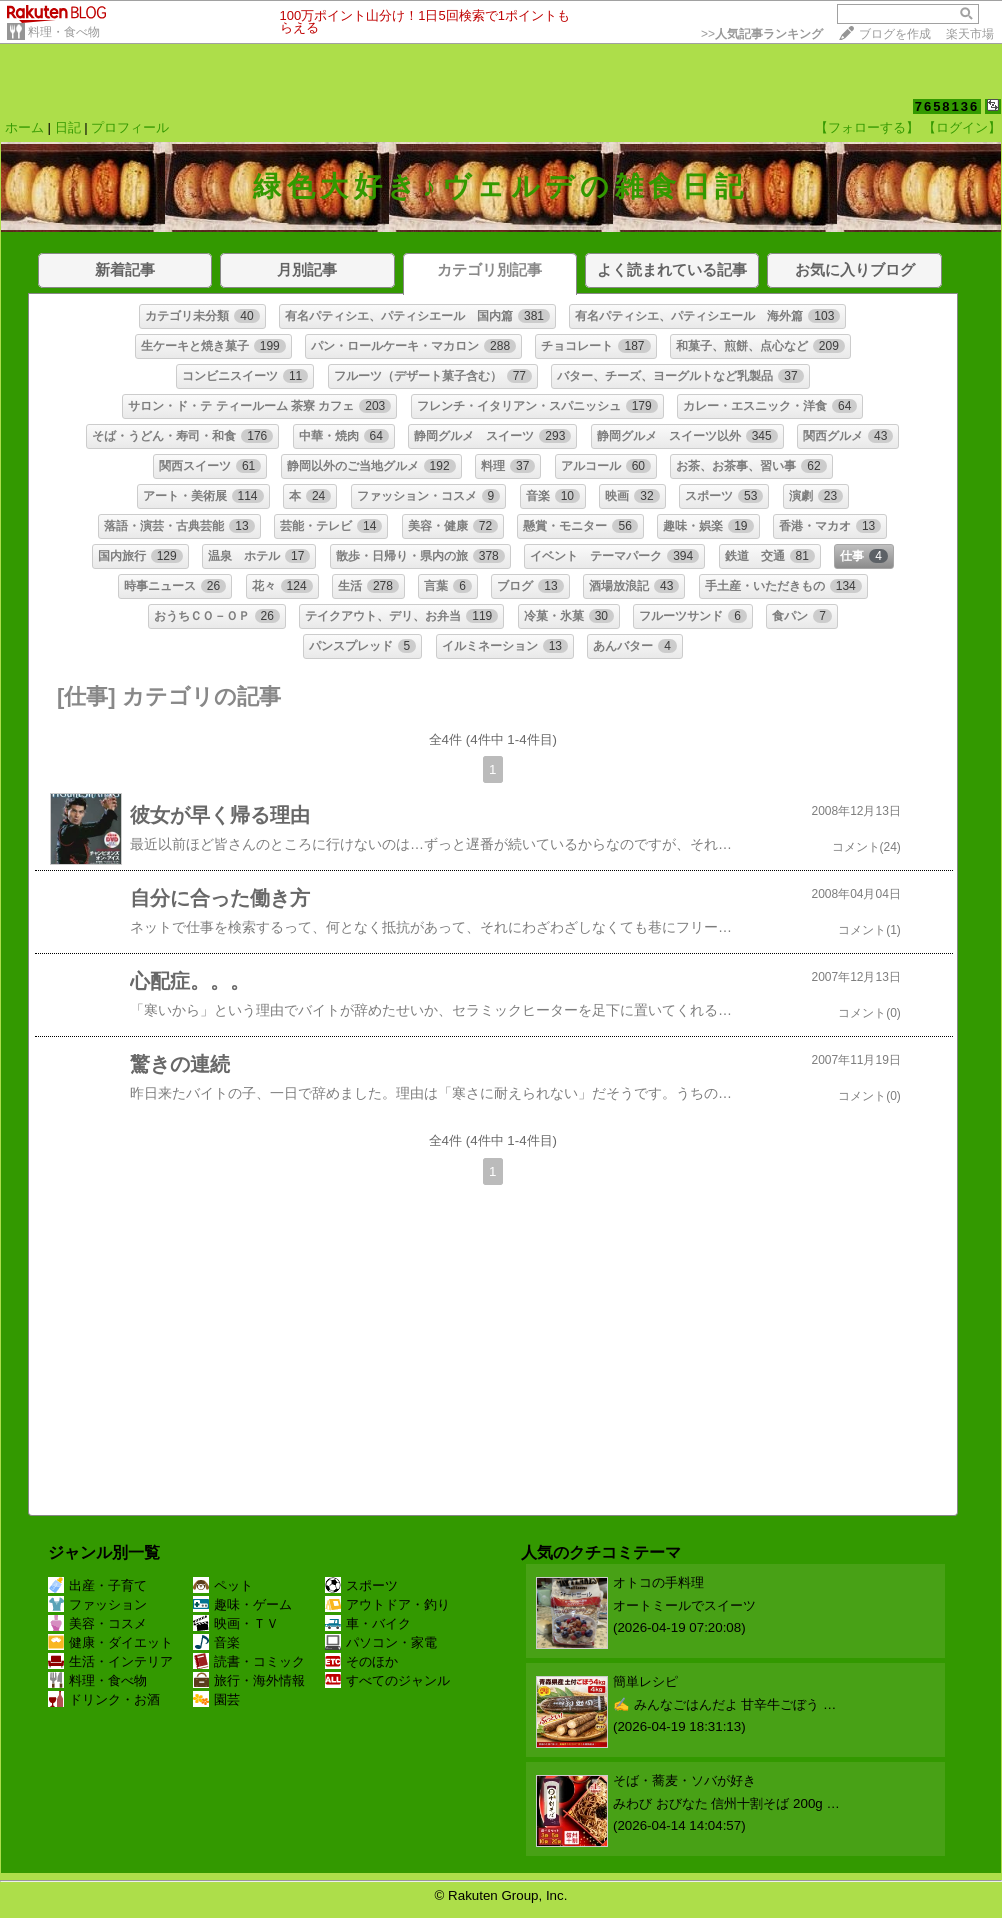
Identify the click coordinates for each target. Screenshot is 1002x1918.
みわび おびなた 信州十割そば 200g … (726, 1803)
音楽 (216, 1642)
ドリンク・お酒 (104, 1699)
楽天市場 (970, 34)
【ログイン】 (962, 127)
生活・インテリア (110, 1661)
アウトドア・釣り (387, 1604)
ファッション (97, 1604)
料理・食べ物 (64, 32)
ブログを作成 (895, 34)
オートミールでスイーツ (684, 1605)
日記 (68, 127)
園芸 (216, 1699)
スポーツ (361, 1585)
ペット (223, 1585)
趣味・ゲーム (242, 1604)
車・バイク (368, 1623)
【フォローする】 (867, 127)
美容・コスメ (97, 1623)
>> (762, 34)
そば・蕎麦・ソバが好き (684, 1780)
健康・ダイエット (110, 1642)
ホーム (24, 127)
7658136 (947, 106)
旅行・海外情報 (249, 1680)
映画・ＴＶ (236, 1623)
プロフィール (130, 127)
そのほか (361, 1661)
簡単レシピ (645, 1681)
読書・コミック (249, 1661)
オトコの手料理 (658, 1582)
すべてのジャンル (387, 1680)
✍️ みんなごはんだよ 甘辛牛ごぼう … (724, 1704)
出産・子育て (97, 1585)
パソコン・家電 (381, 1642)
